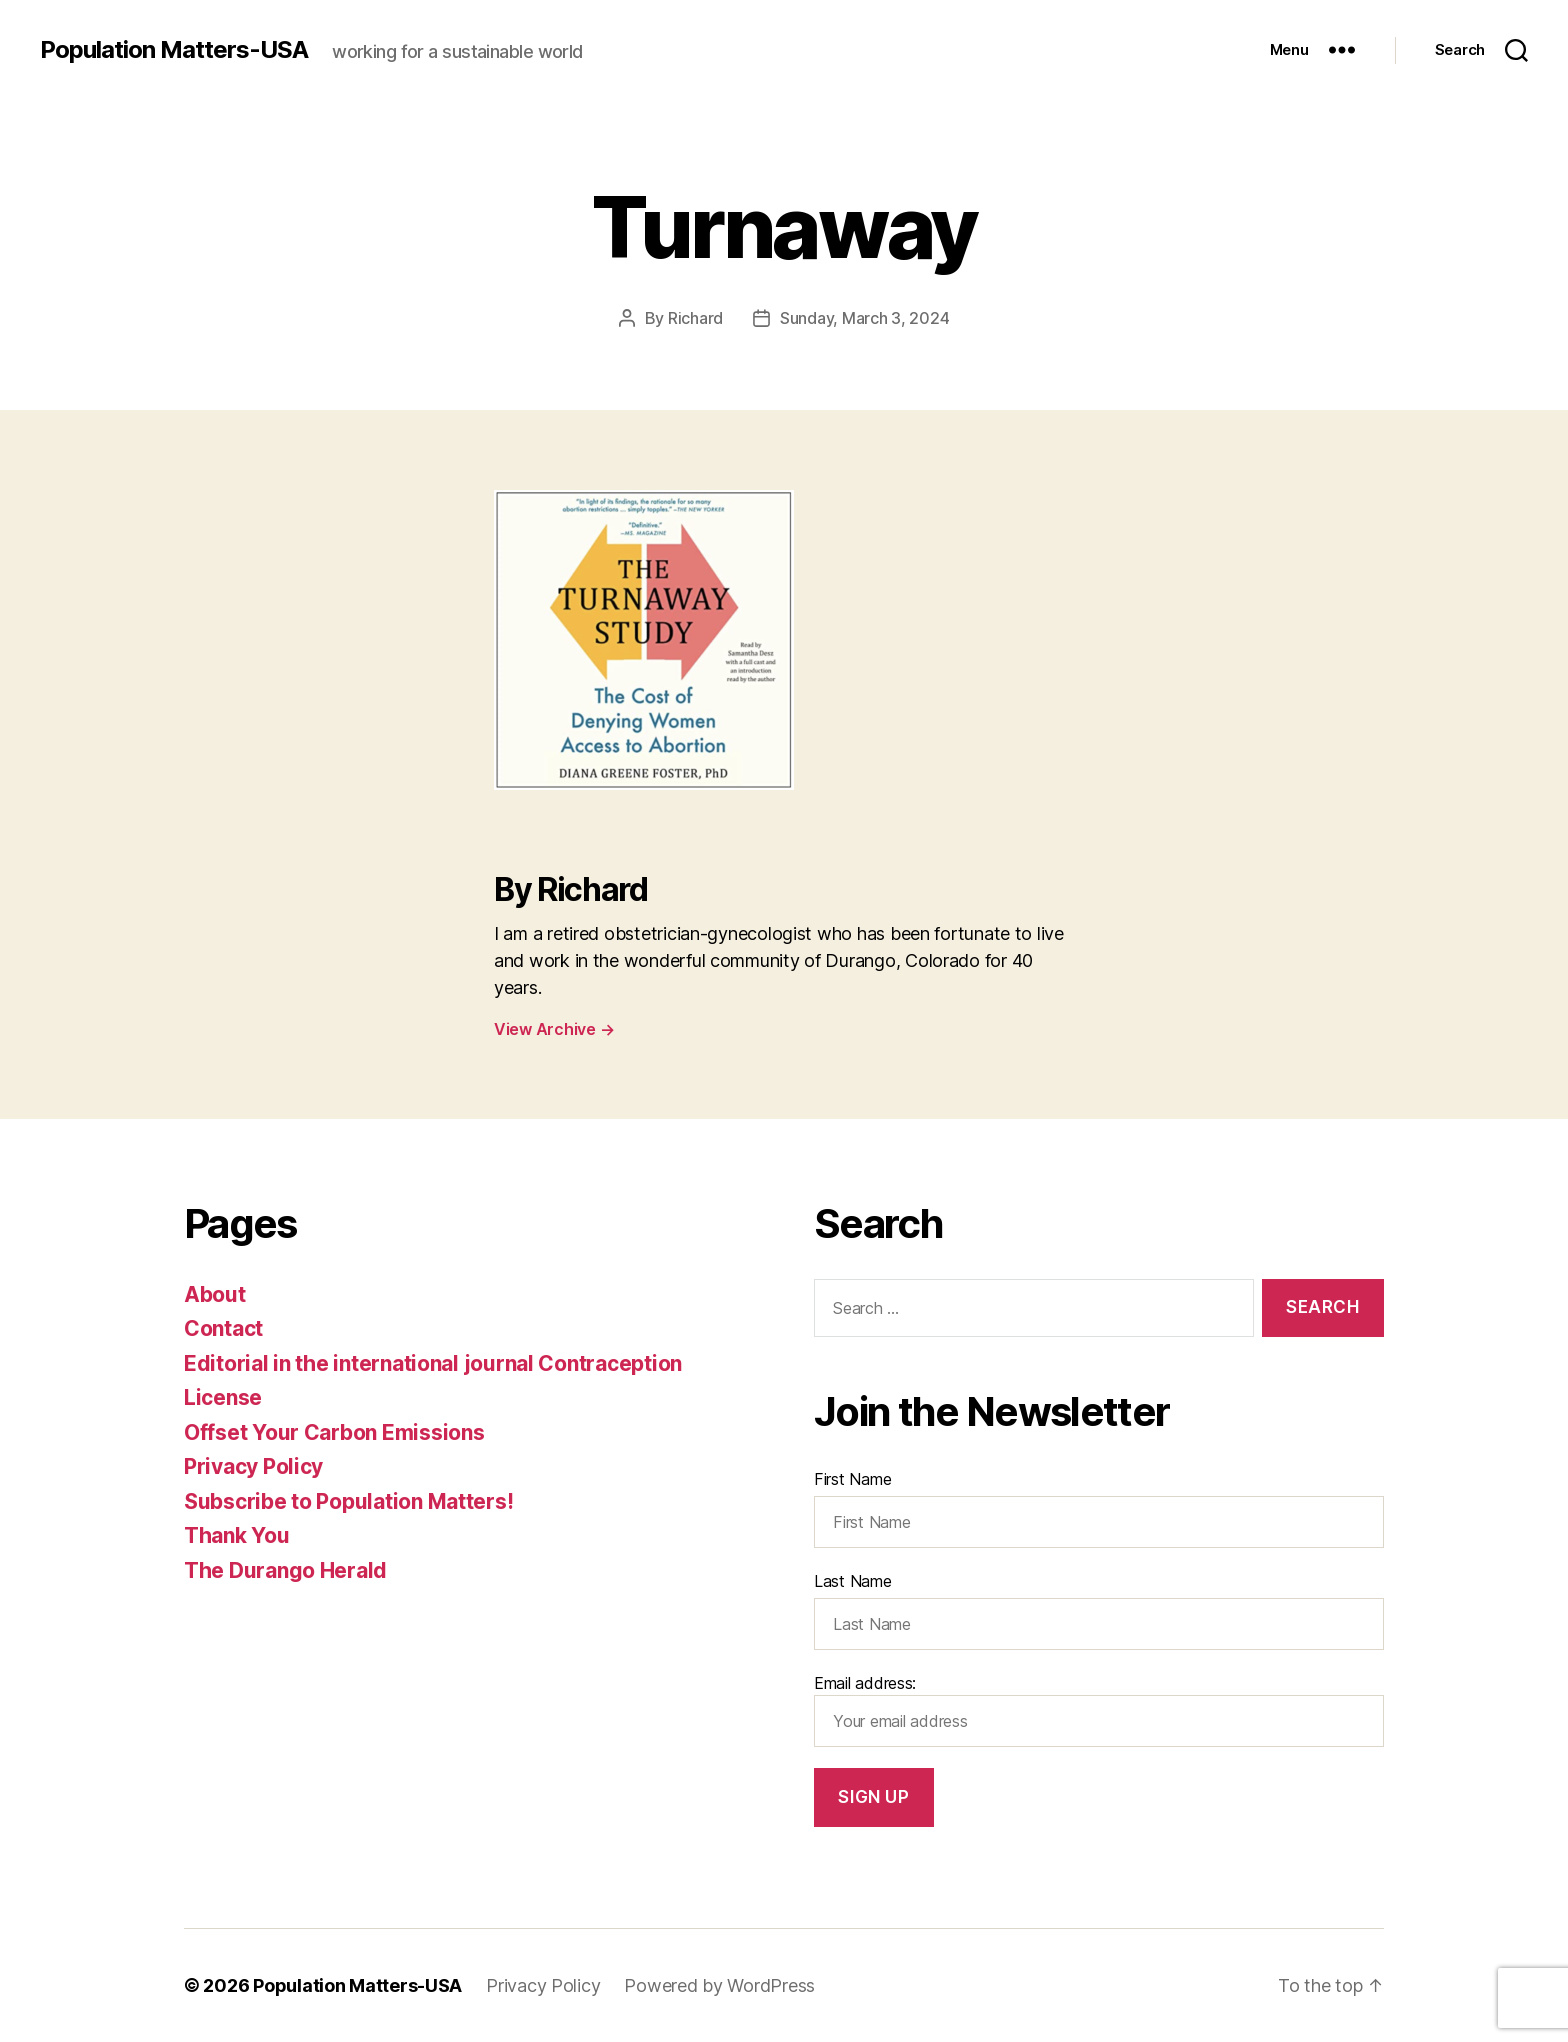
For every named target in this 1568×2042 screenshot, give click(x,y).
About (215, 1294)
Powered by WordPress (719, 1985)
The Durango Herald (285, 1570)
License (223, 1397)
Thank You (237, 1535)
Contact (223, 1328)
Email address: (1099, 1710)
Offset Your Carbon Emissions (334, 1432)
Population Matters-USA (174, 50)
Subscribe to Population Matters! (348, 1501)
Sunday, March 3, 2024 (864, 318)
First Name (852, 1479)
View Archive (554, 1029)
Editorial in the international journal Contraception (433, 1363)
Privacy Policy (253, 1466)
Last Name (853, 1581)
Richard (695, 318)
